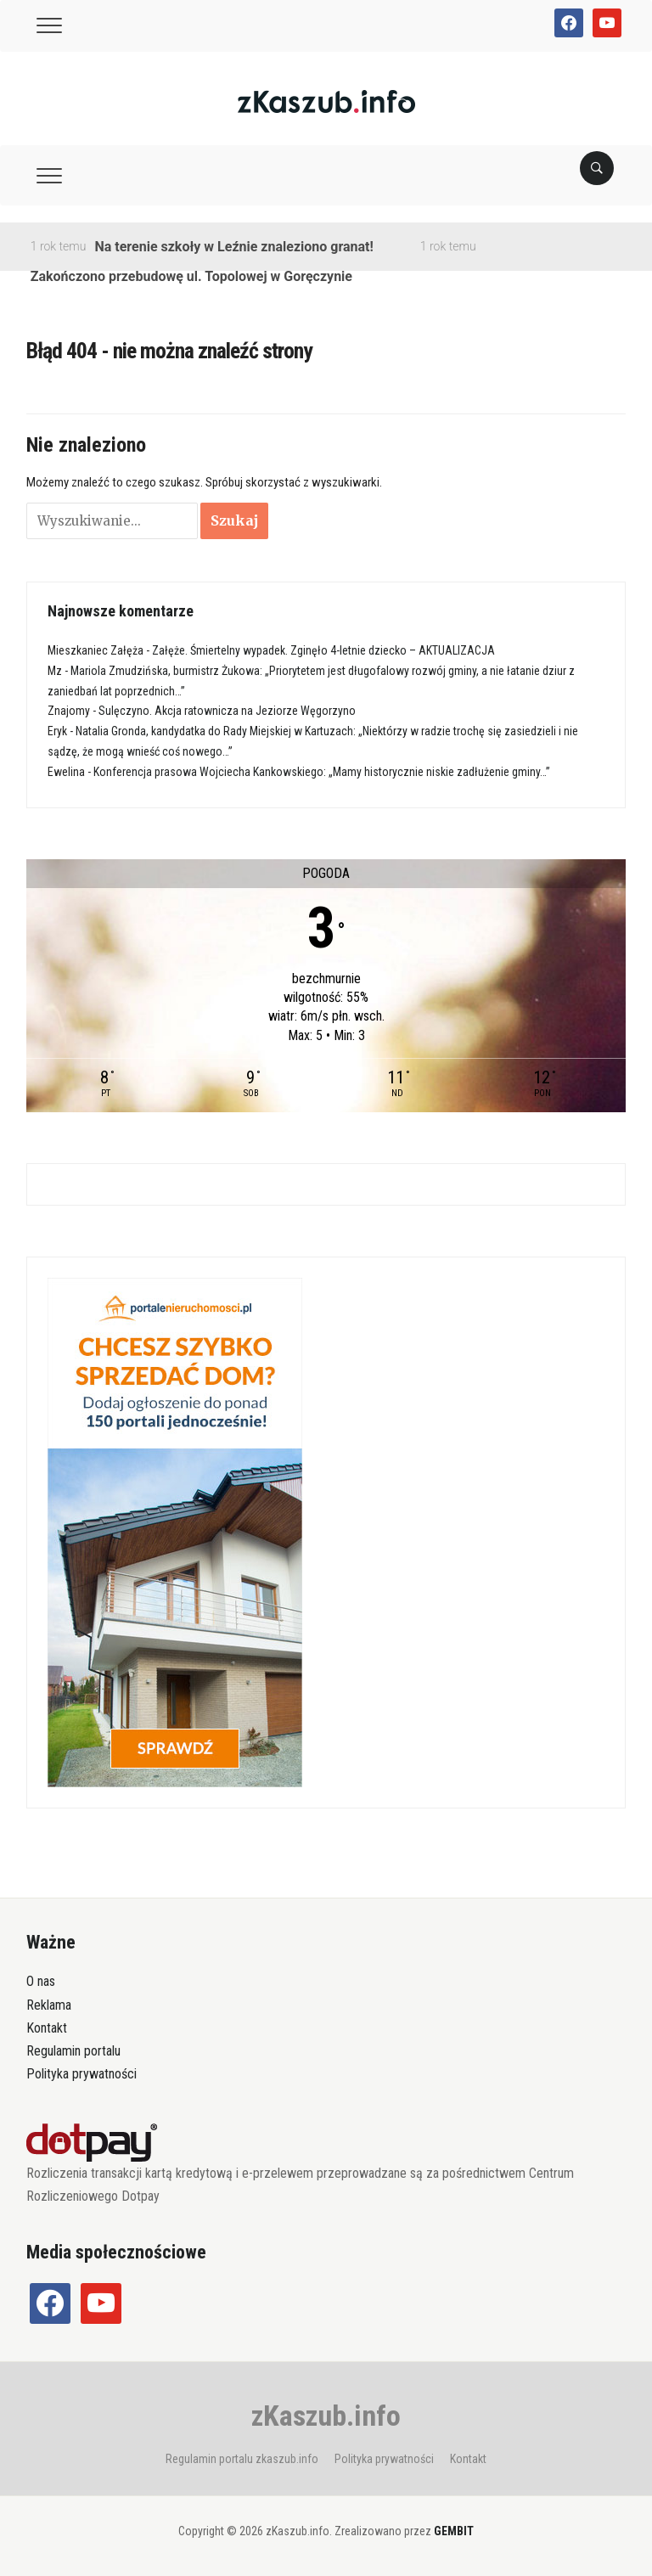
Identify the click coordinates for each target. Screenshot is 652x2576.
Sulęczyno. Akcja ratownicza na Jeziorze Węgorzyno (227, 710)
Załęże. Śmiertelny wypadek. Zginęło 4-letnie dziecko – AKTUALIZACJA (323, 650)
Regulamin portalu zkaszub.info (242, 2459)
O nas (40, 1981)
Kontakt (46, 2028)
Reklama (48, 2005)
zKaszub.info (326, 2416)
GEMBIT (454, 2531)
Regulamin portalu (73, 2051)
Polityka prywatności (81, 2074)
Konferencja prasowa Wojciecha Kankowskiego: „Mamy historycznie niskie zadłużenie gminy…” (321, 772)
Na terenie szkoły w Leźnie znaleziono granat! (233, 247)
